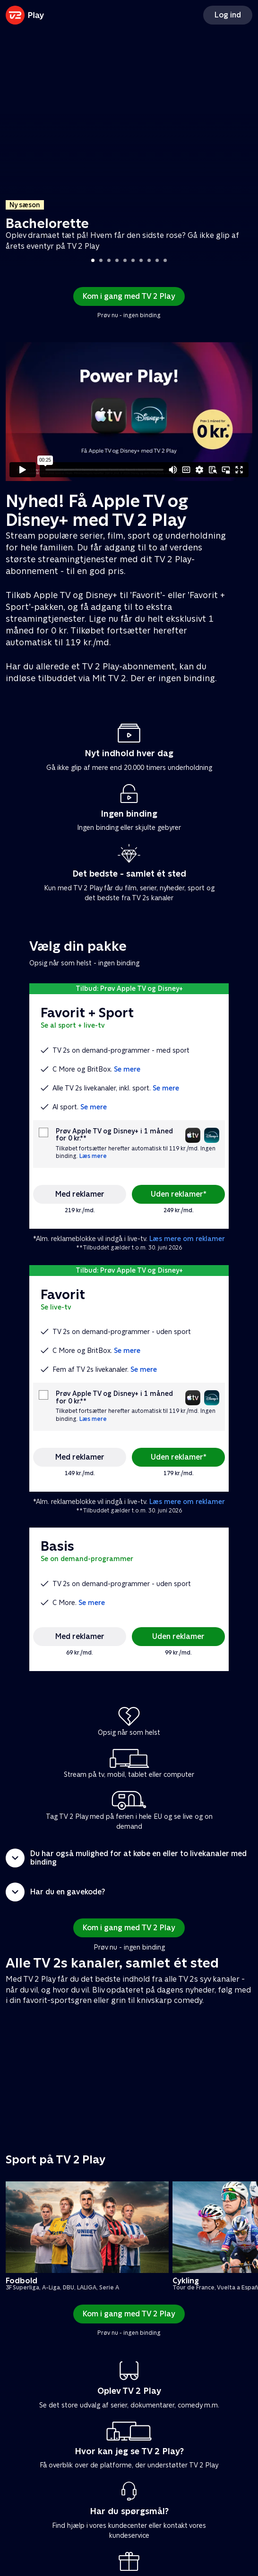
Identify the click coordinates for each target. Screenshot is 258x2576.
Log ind (228, 14)
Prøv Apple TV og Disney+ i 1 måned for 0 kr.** (114, 1135)
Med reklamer (79, 1194)
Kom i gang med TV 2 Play (129, 296)
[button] (129, 1858)
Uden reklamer (178, 1636)
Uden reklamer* (178, 1194)
